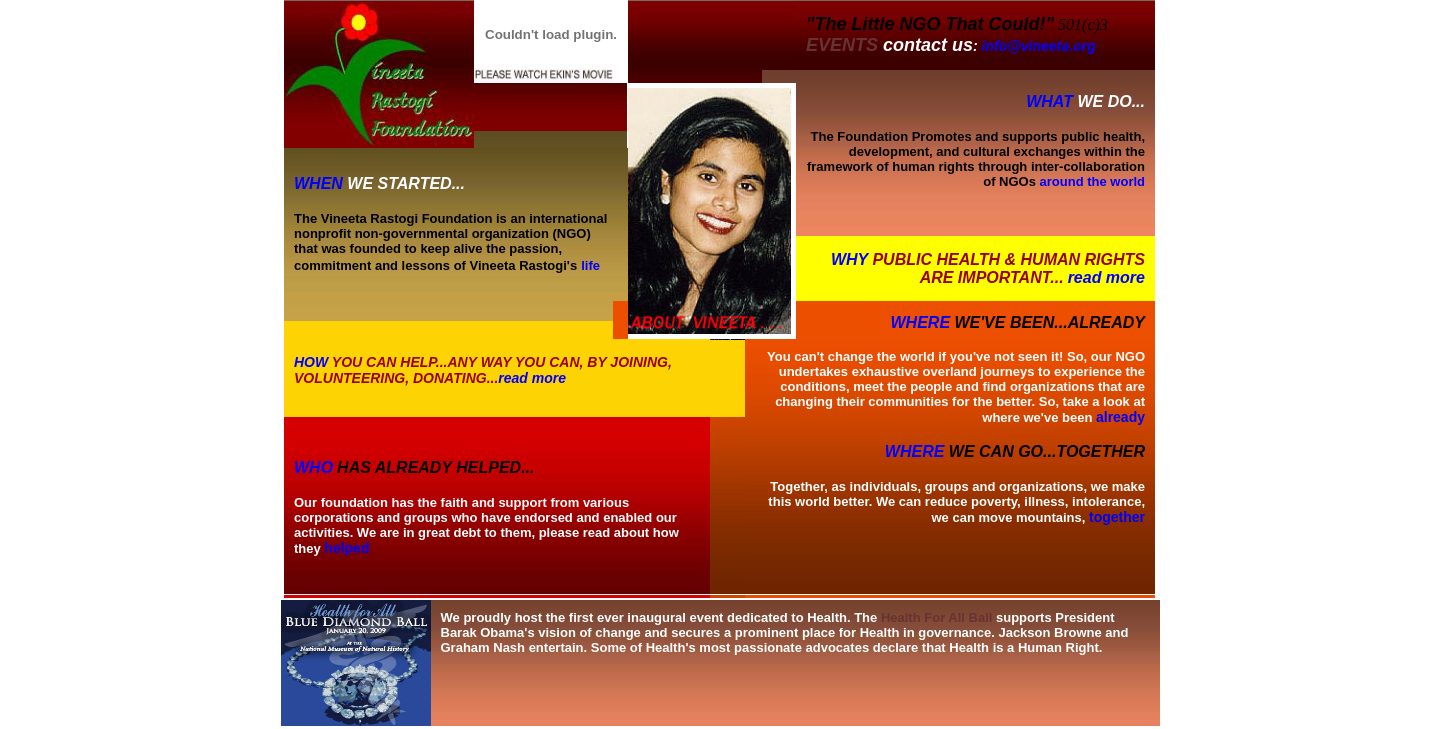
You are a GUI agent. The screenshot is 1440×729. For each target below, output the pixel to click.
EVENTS (842, 45)
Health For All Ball (936, 617)
